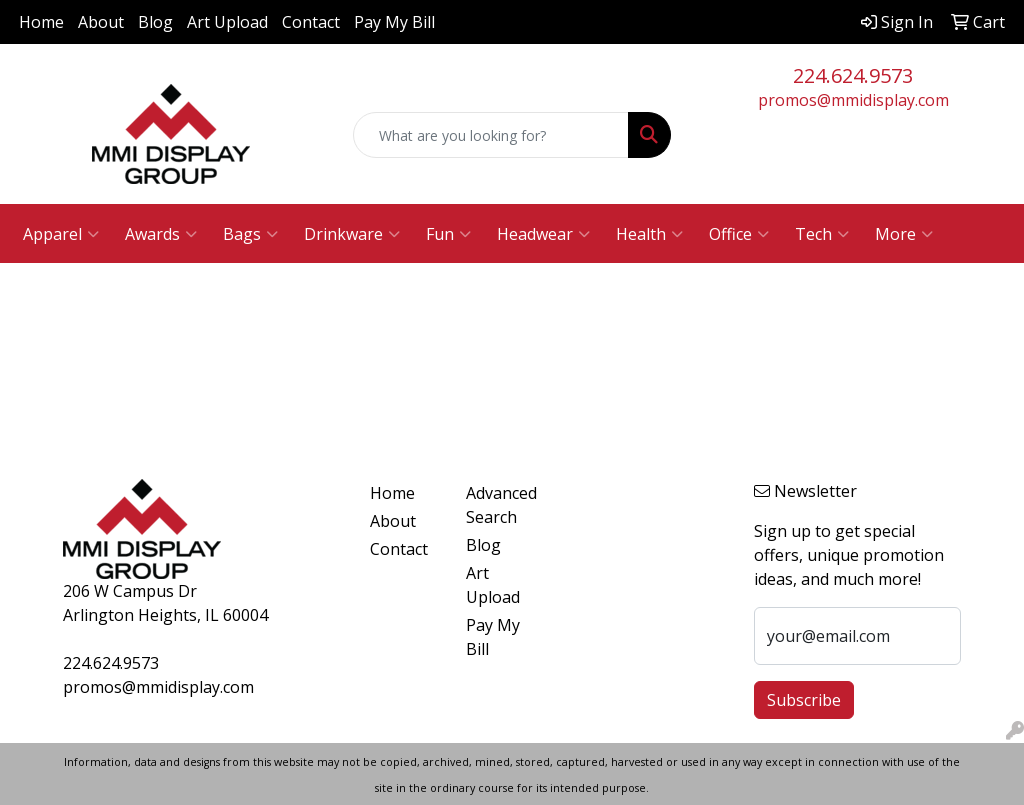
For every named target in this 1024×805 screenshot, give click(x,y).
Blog (155, 22)
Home (41, 22)
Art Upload (227, 22)
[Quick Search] (490, 135)
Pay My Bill (394, 22)
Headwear (543, 234)
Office (739, 234)
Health (649, 234)
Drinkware (352, 234)
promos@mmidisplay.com (853, 100)
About (101, 22)
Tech (822, 234)
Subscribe (804, 700)
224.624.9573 (853, 75)
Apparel (61, 234)
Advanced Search (501, 505)
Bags (250, 234)
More (904, 234)
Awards (161, 234)
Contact (311, 22)
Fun (448, 234)
